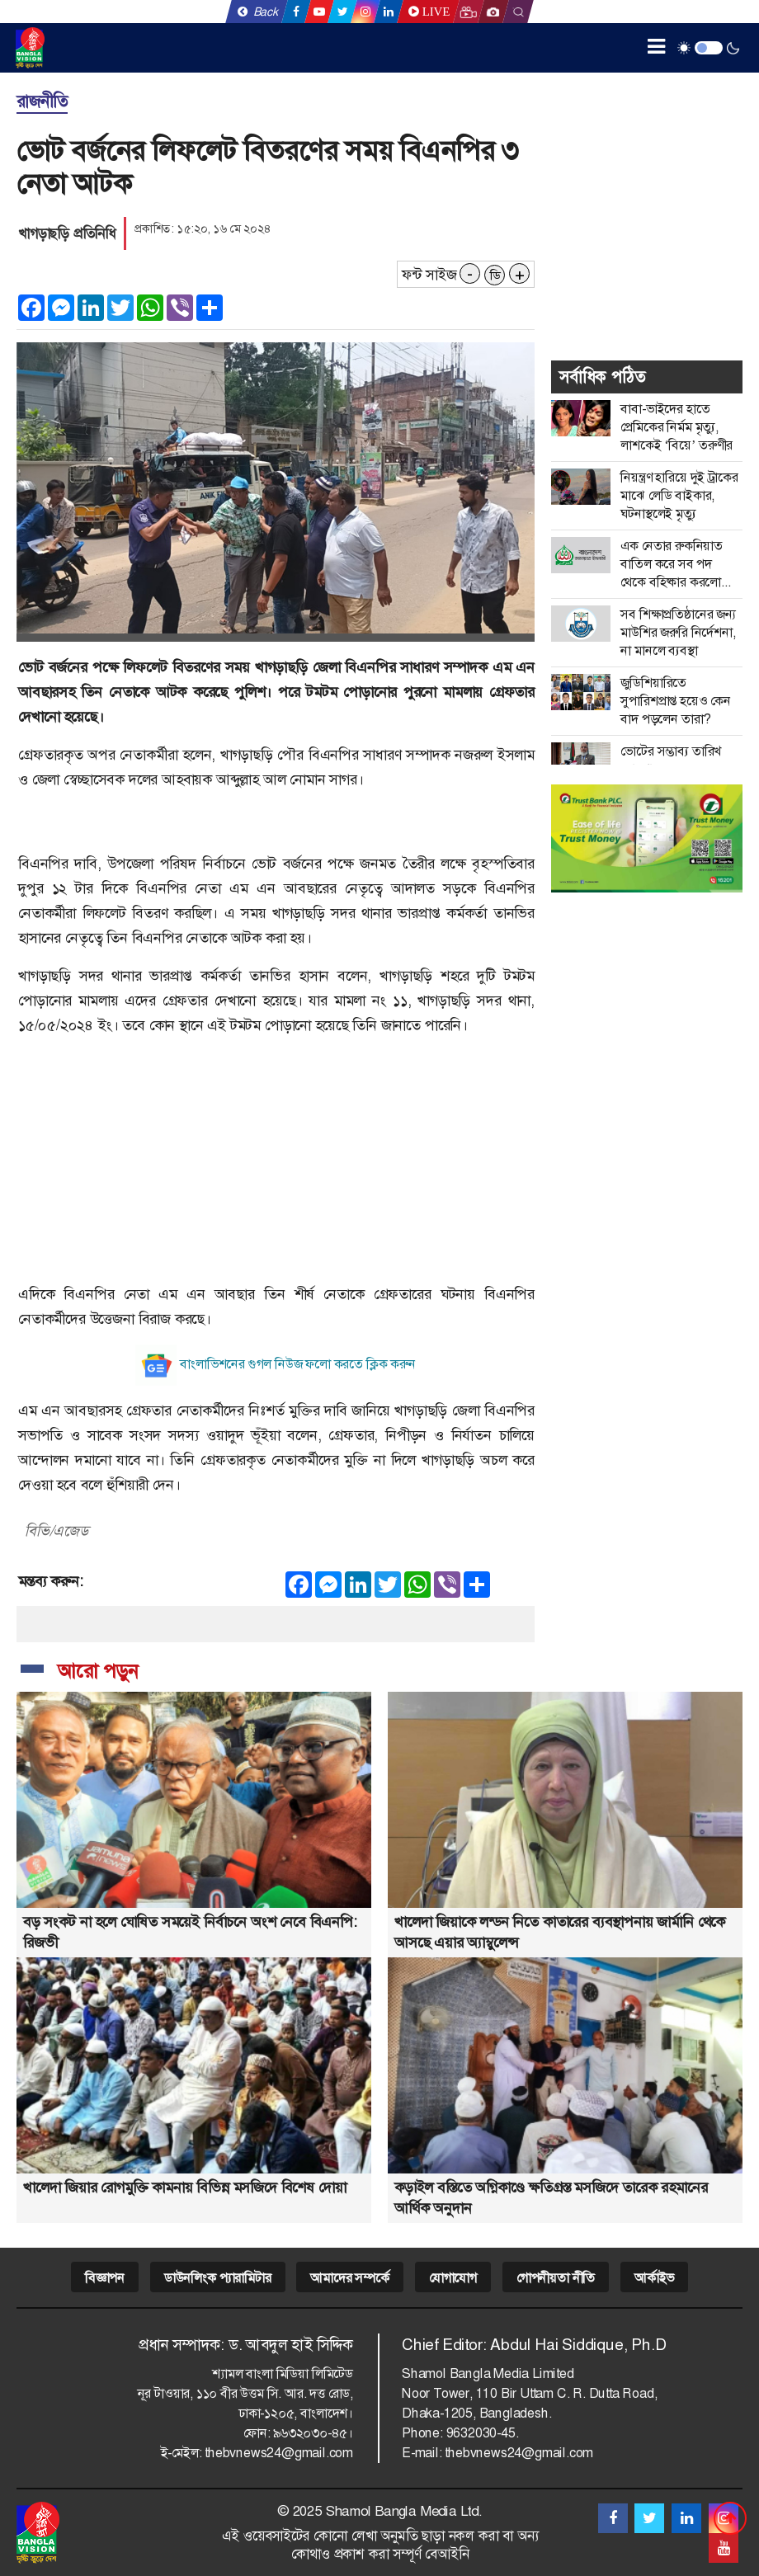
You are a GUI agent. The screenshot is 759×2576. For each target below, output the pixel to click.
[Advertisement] (275, 1166)
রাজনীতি (42, 101)
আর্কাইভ (654, 2277)
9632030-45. (482, 2433)
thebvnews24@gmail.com (279, 2452)
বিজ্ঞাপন (105, 2277)
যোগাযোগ (453, 2277)
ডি (495, 275)
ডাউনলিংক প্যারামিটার (217, 2277)
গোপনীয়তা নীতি (555, 2277)
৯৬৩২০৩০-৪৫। (313, 2433)
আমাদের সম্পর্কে (349, 2277)
